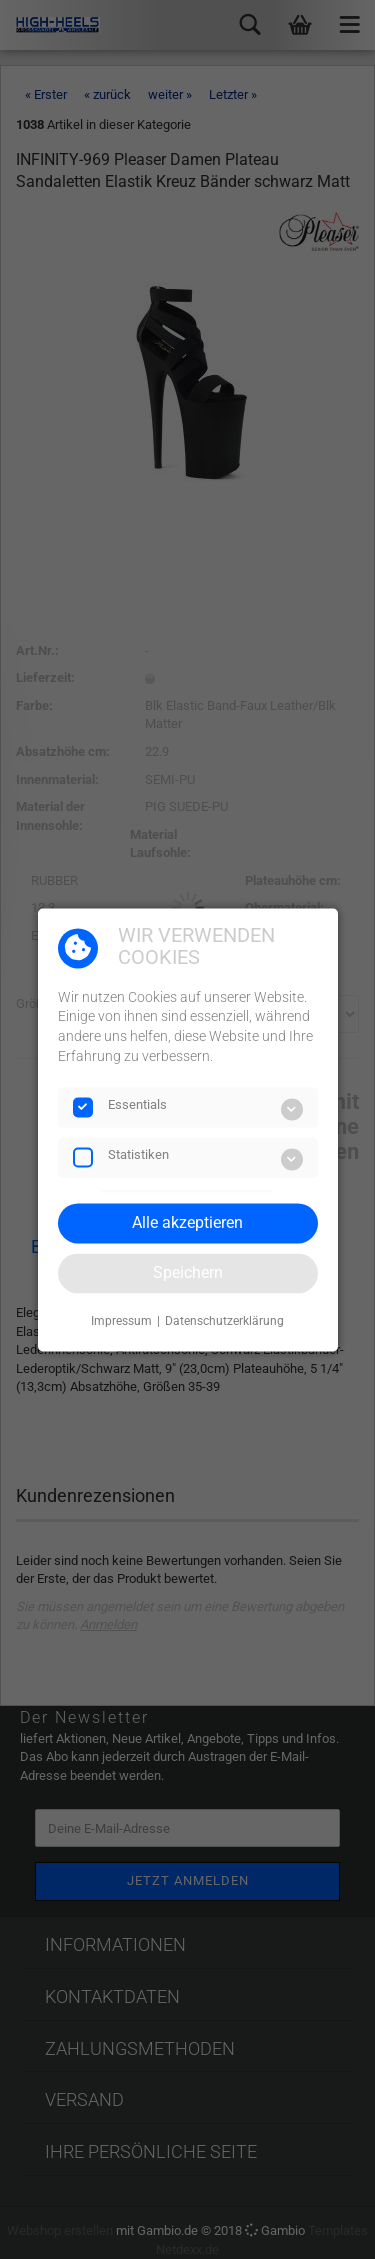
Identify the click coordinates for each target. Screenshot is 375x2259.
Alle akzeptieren (187, 1222)
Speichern (188, 1272)
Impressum (121, 1322)
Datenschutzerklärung (224, 1322)
